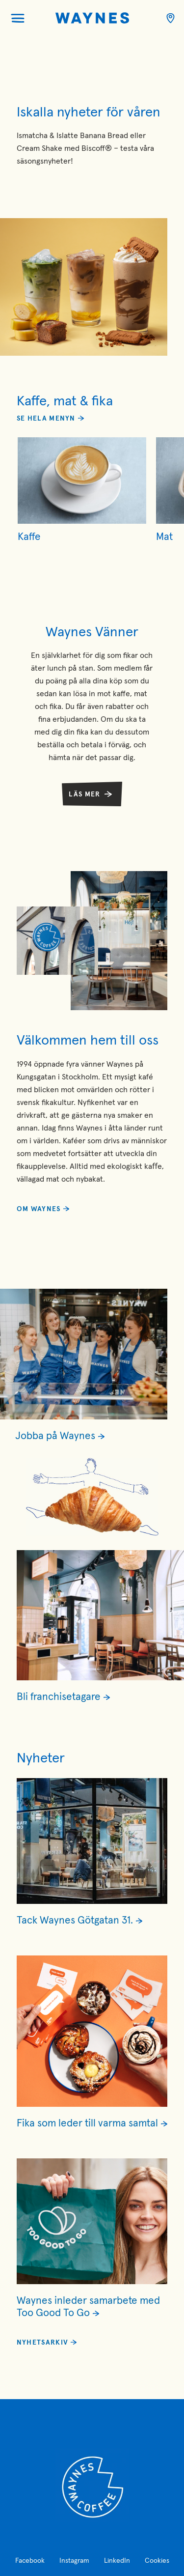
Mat (164, 537)
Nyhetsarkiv (42, 2342)
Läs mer (84, 794)
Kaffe (29, 537)
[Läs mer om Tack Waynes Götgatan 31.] (92, 1920)
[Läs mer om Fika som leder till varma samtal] (92, 2123)
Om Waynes (39, 1209)
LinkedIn (117, 2560)
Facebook (30, 2560)
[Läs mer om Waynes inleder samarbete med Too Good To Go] (92, 2306)
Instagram (74, 2560)
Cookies (157, 2560)
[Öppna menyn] (17, 18)
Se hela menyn (46, 418)
